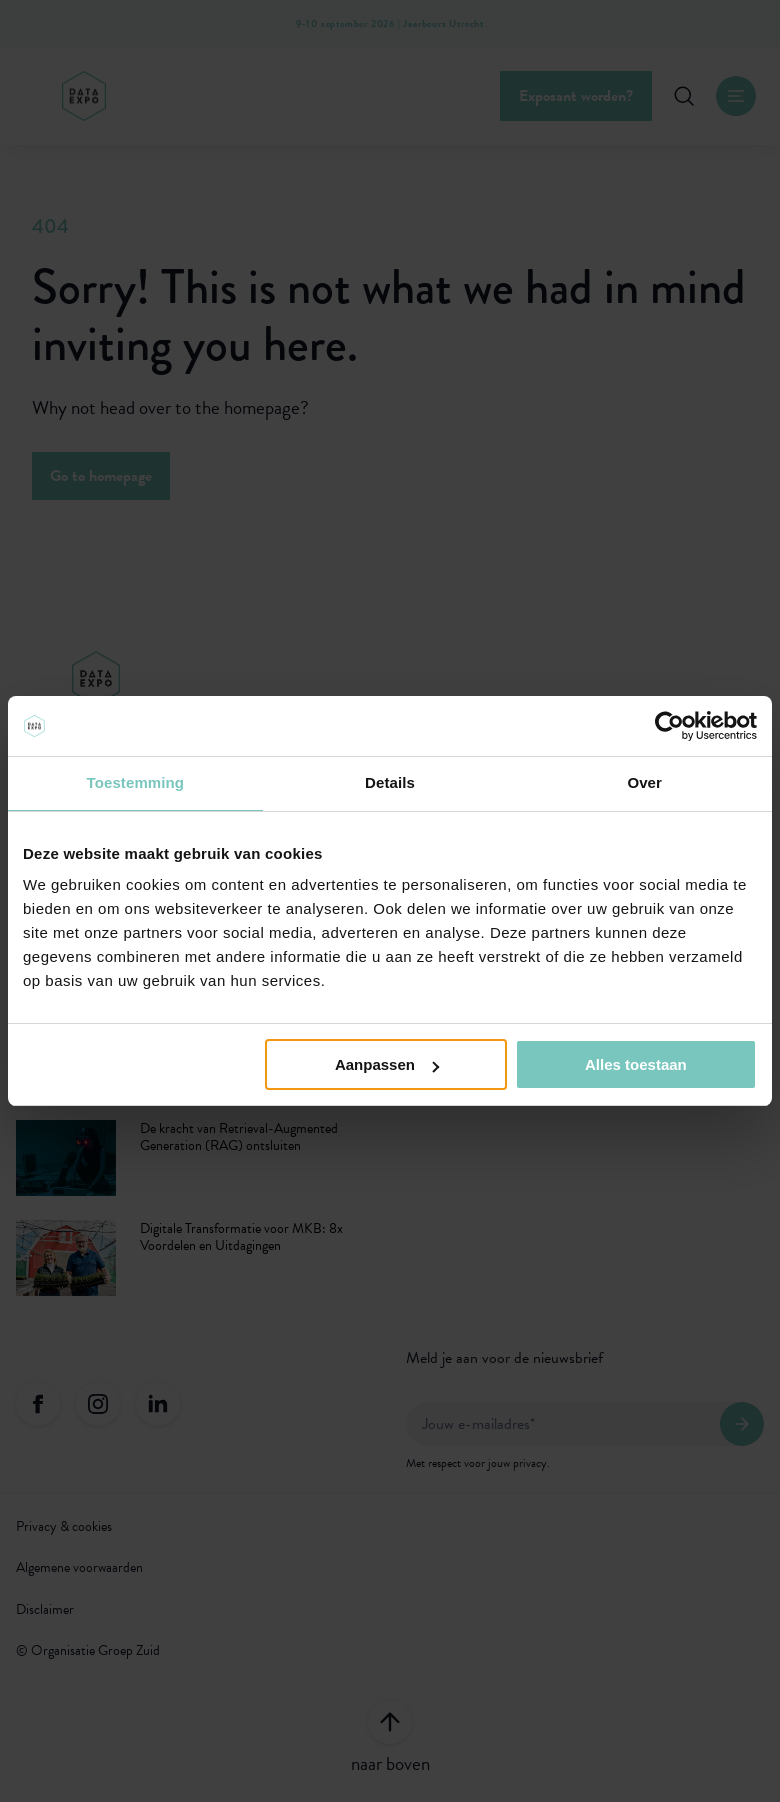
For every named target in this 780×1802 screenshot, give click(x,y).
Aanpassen (387, 1064)
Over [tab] (644, 782)
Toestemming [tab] (136, 782)
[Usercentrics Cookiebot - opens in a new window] (669, 726)
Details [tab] (390, 782)
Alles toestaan (636, 1064)
